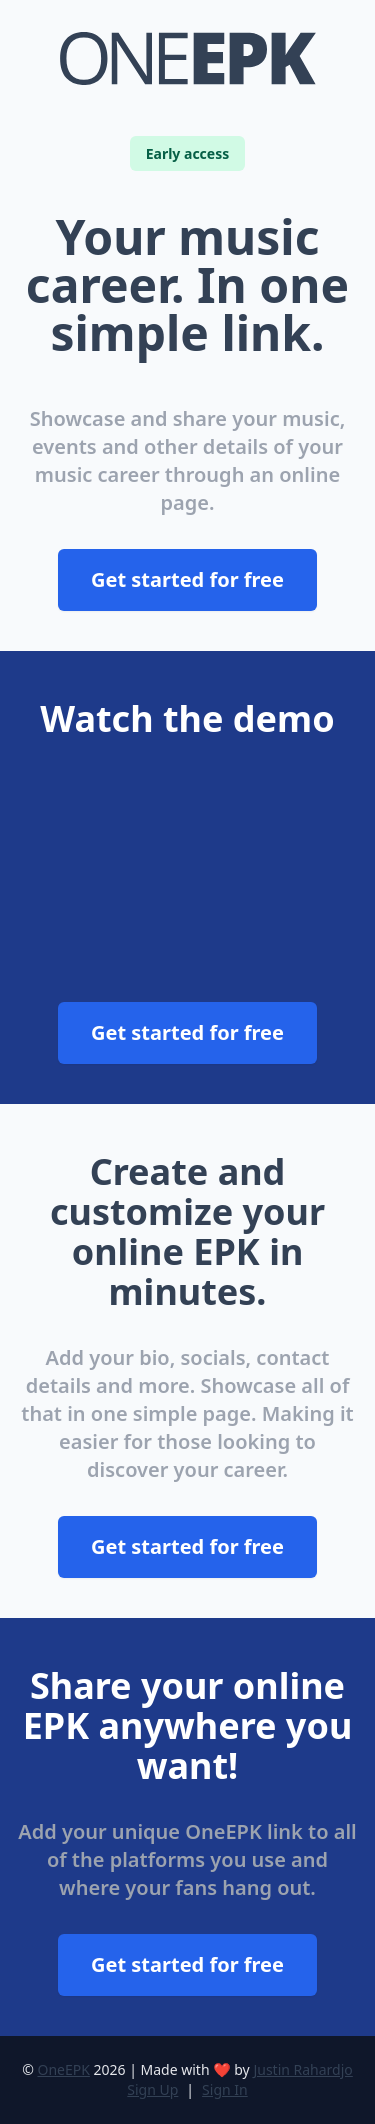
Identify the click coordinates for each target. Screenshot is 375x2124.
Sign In (225, 2089)
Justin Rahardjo (302, 2069)
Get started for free (187, 579)
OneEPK (63, 2069)
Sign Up (152, 2089)
